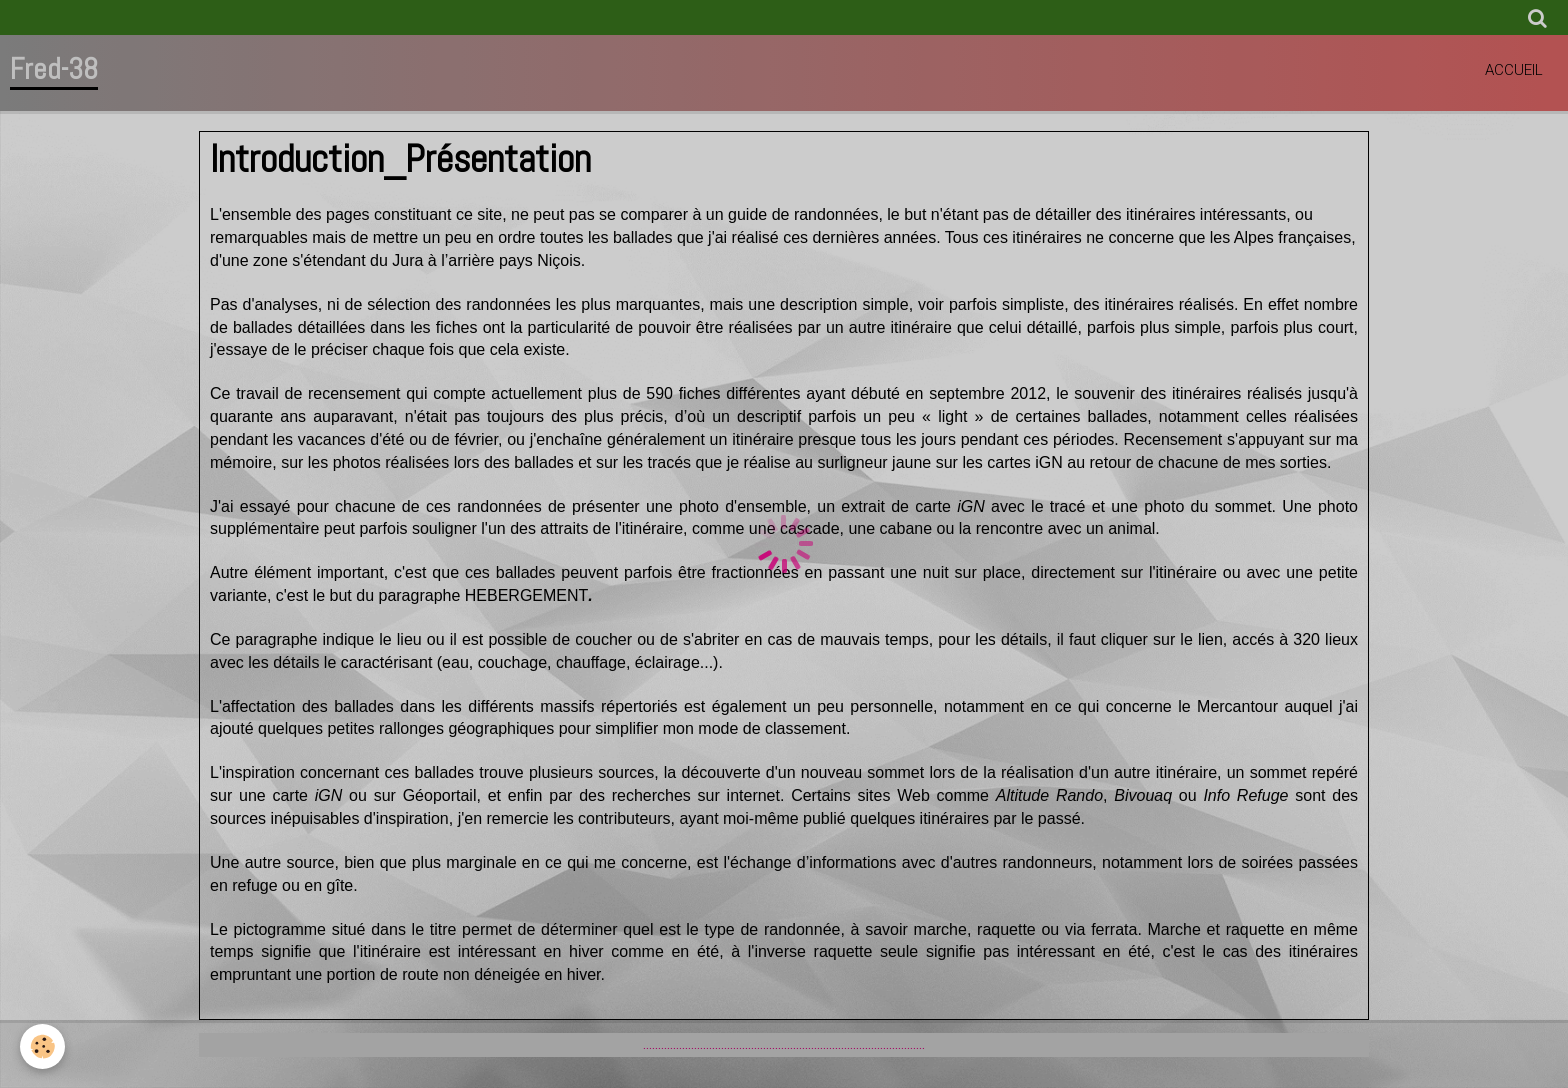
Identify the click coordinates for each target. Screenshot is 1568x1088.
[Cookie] (42, 1046)
